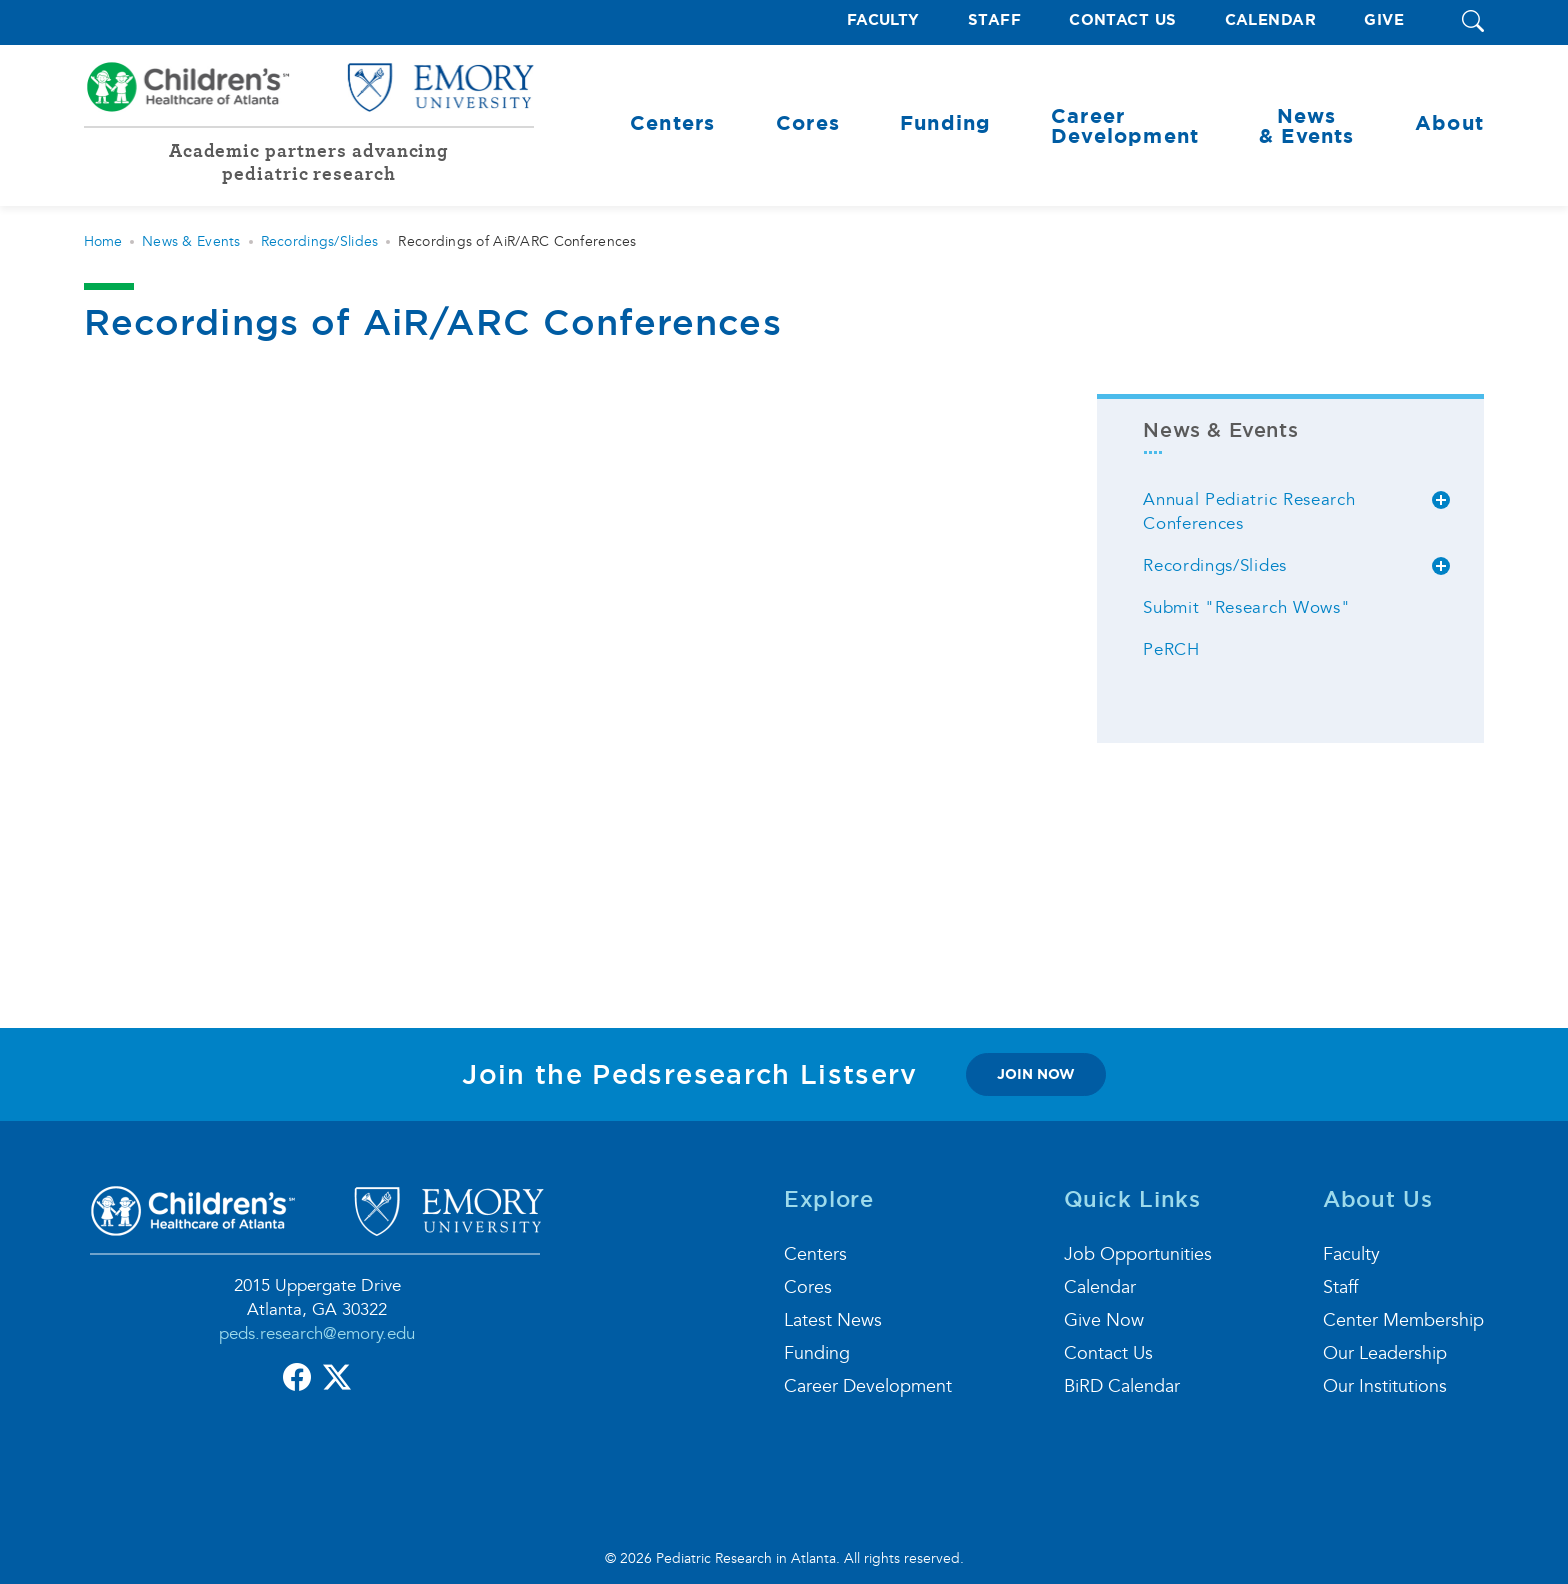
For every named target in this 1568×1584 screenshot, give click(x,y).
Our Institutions (1385, 1386)
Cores (808, 1287)
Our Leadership (1385, 1353)
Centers (815, 1254)
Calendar (1271, 20)
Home (103, 241)
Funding (817, 1353)
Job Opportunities (1138, 1254)
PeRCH (1171, 649)
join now (1036, 1074)
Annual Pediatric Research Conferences (1249, 511)
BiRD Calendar (1122, 1386)
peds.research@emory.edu (317, 1333)
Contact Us (1123, 20)
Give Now (1104, 1320)
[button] (1473, 22)
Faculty (883, 20)
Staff (994, 20)
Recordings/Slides (320, 241)
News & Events (191, 241)
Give (1384, 20)
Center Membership (1403, 1320)
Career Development (868, 1386)
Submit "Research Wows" (1246, 607)
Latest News (833, 1320)
